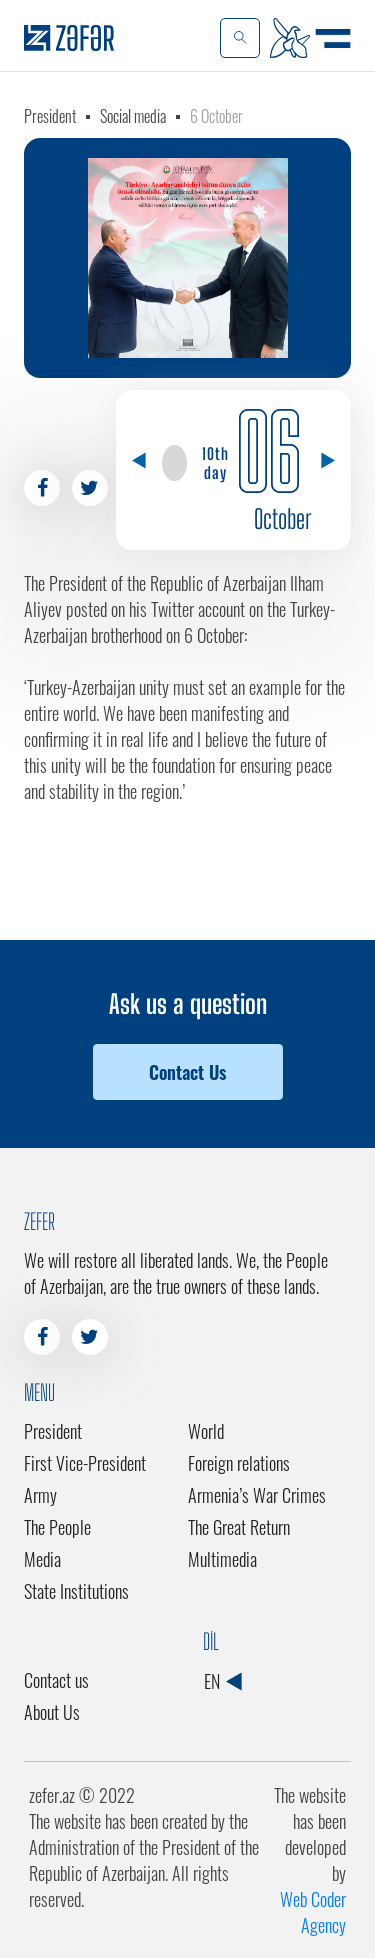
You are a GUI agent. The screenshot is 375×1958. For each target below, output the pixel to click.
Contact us (56, 1680)
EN (222, 1681)
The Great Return (239, 1527)
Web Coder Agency (313, 1912)
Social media (133, 116)
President (50, 116)
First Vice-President (85, 1463)
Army (40, 1495)
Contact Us (187, 1072)
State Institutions (76, 1591)
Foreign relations (239, 1463)
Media (42, 1559)
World (206, 1431)
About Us (52, 1712)
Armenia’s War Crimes (257, 1495)
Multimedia (222, 1559)
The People (57, 1527)
